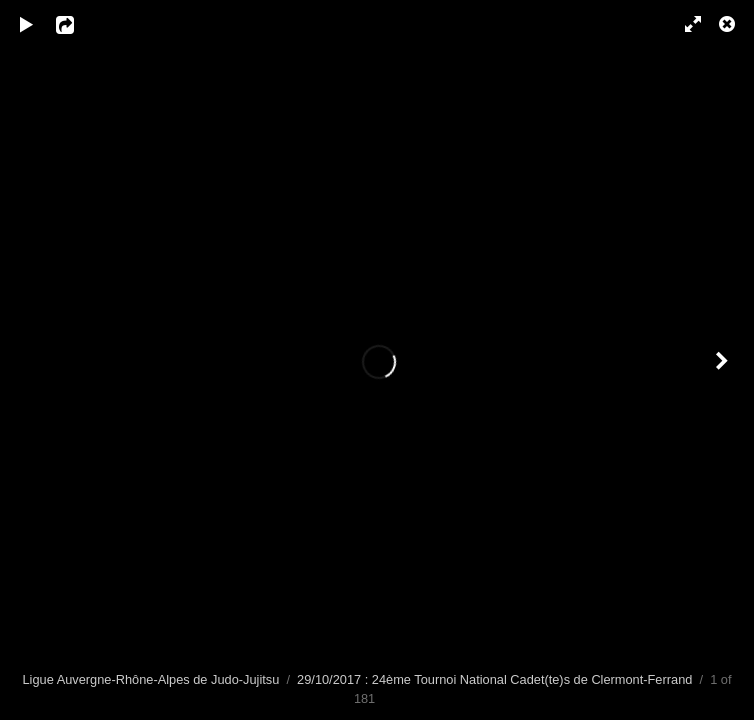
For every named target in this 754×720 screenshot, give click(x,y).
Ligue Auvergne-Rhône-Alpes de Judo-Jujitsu (151, 679)
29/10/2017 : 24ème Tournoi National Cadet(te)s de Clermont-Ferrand (494, 679)
